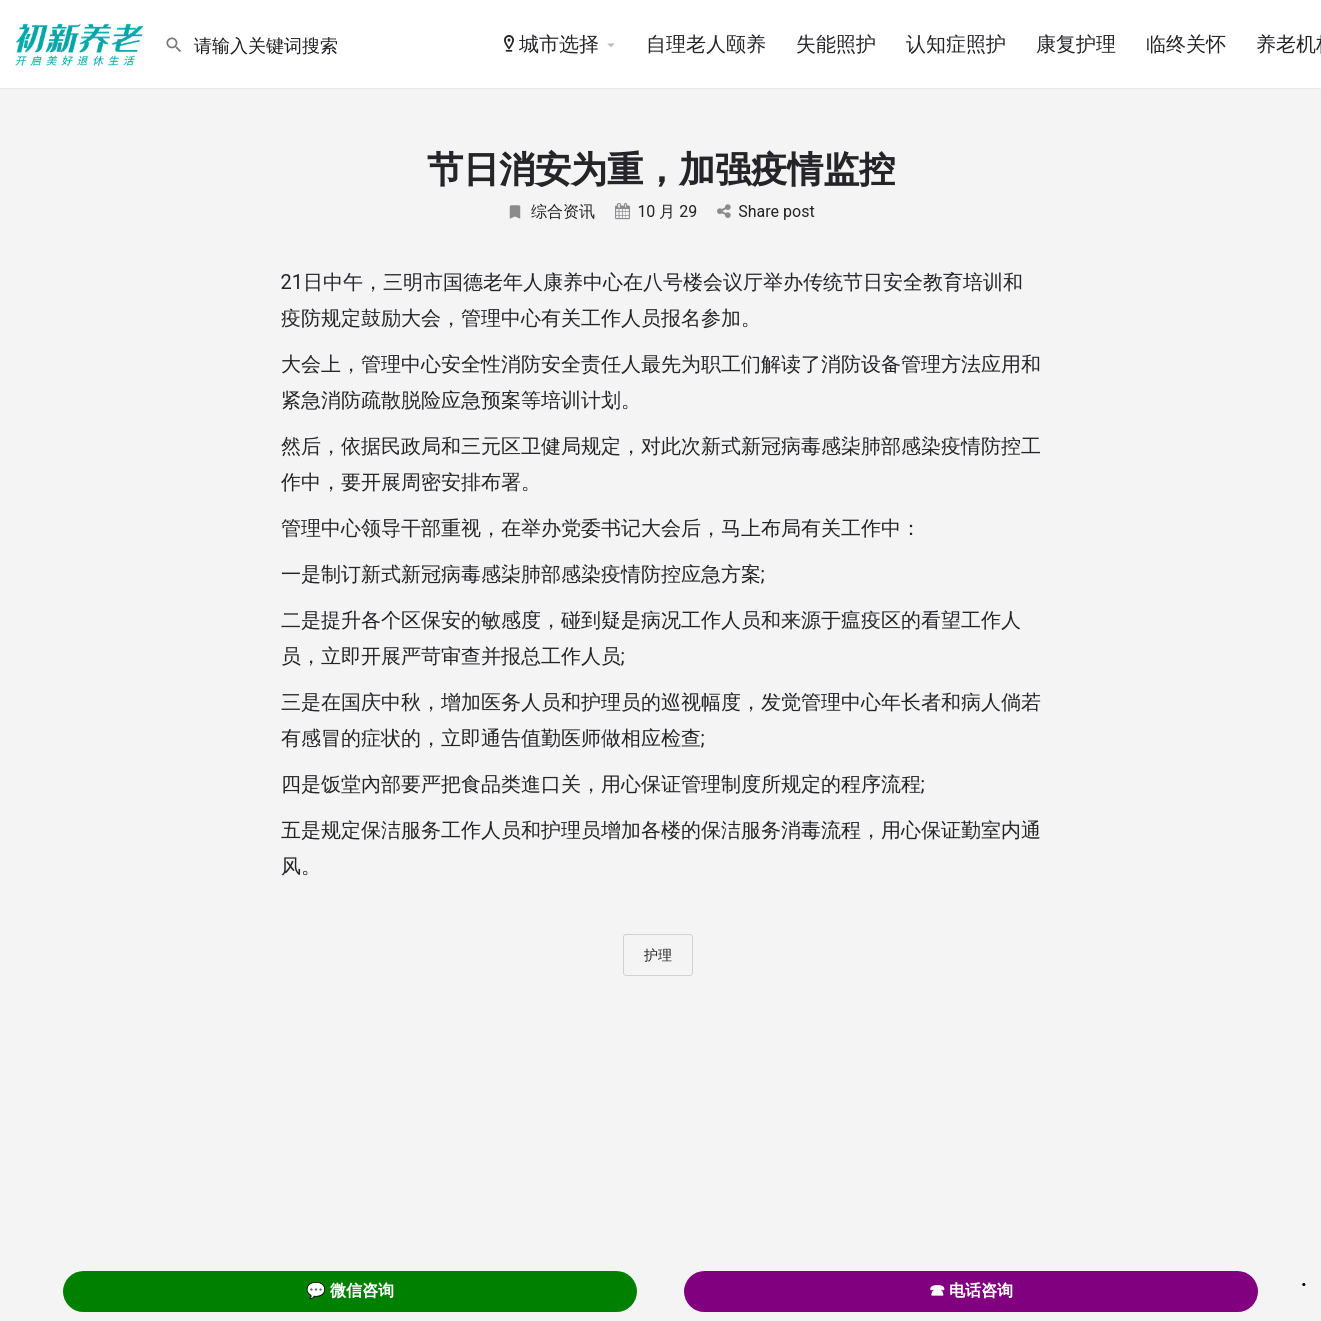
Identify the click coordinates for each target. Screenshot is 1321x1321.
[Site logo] (82, 43)
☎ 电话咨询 (971, 1290)
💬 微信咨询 (350, 1290)
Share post (765, 211)
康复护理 (1076, 44)
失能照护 (836, 44)
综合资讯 (550, 211)
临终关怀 (1186, 44)
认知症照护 (956, 44)
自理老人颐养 (706, 44)
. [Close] (1304, 1278)
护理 (658, 955)
